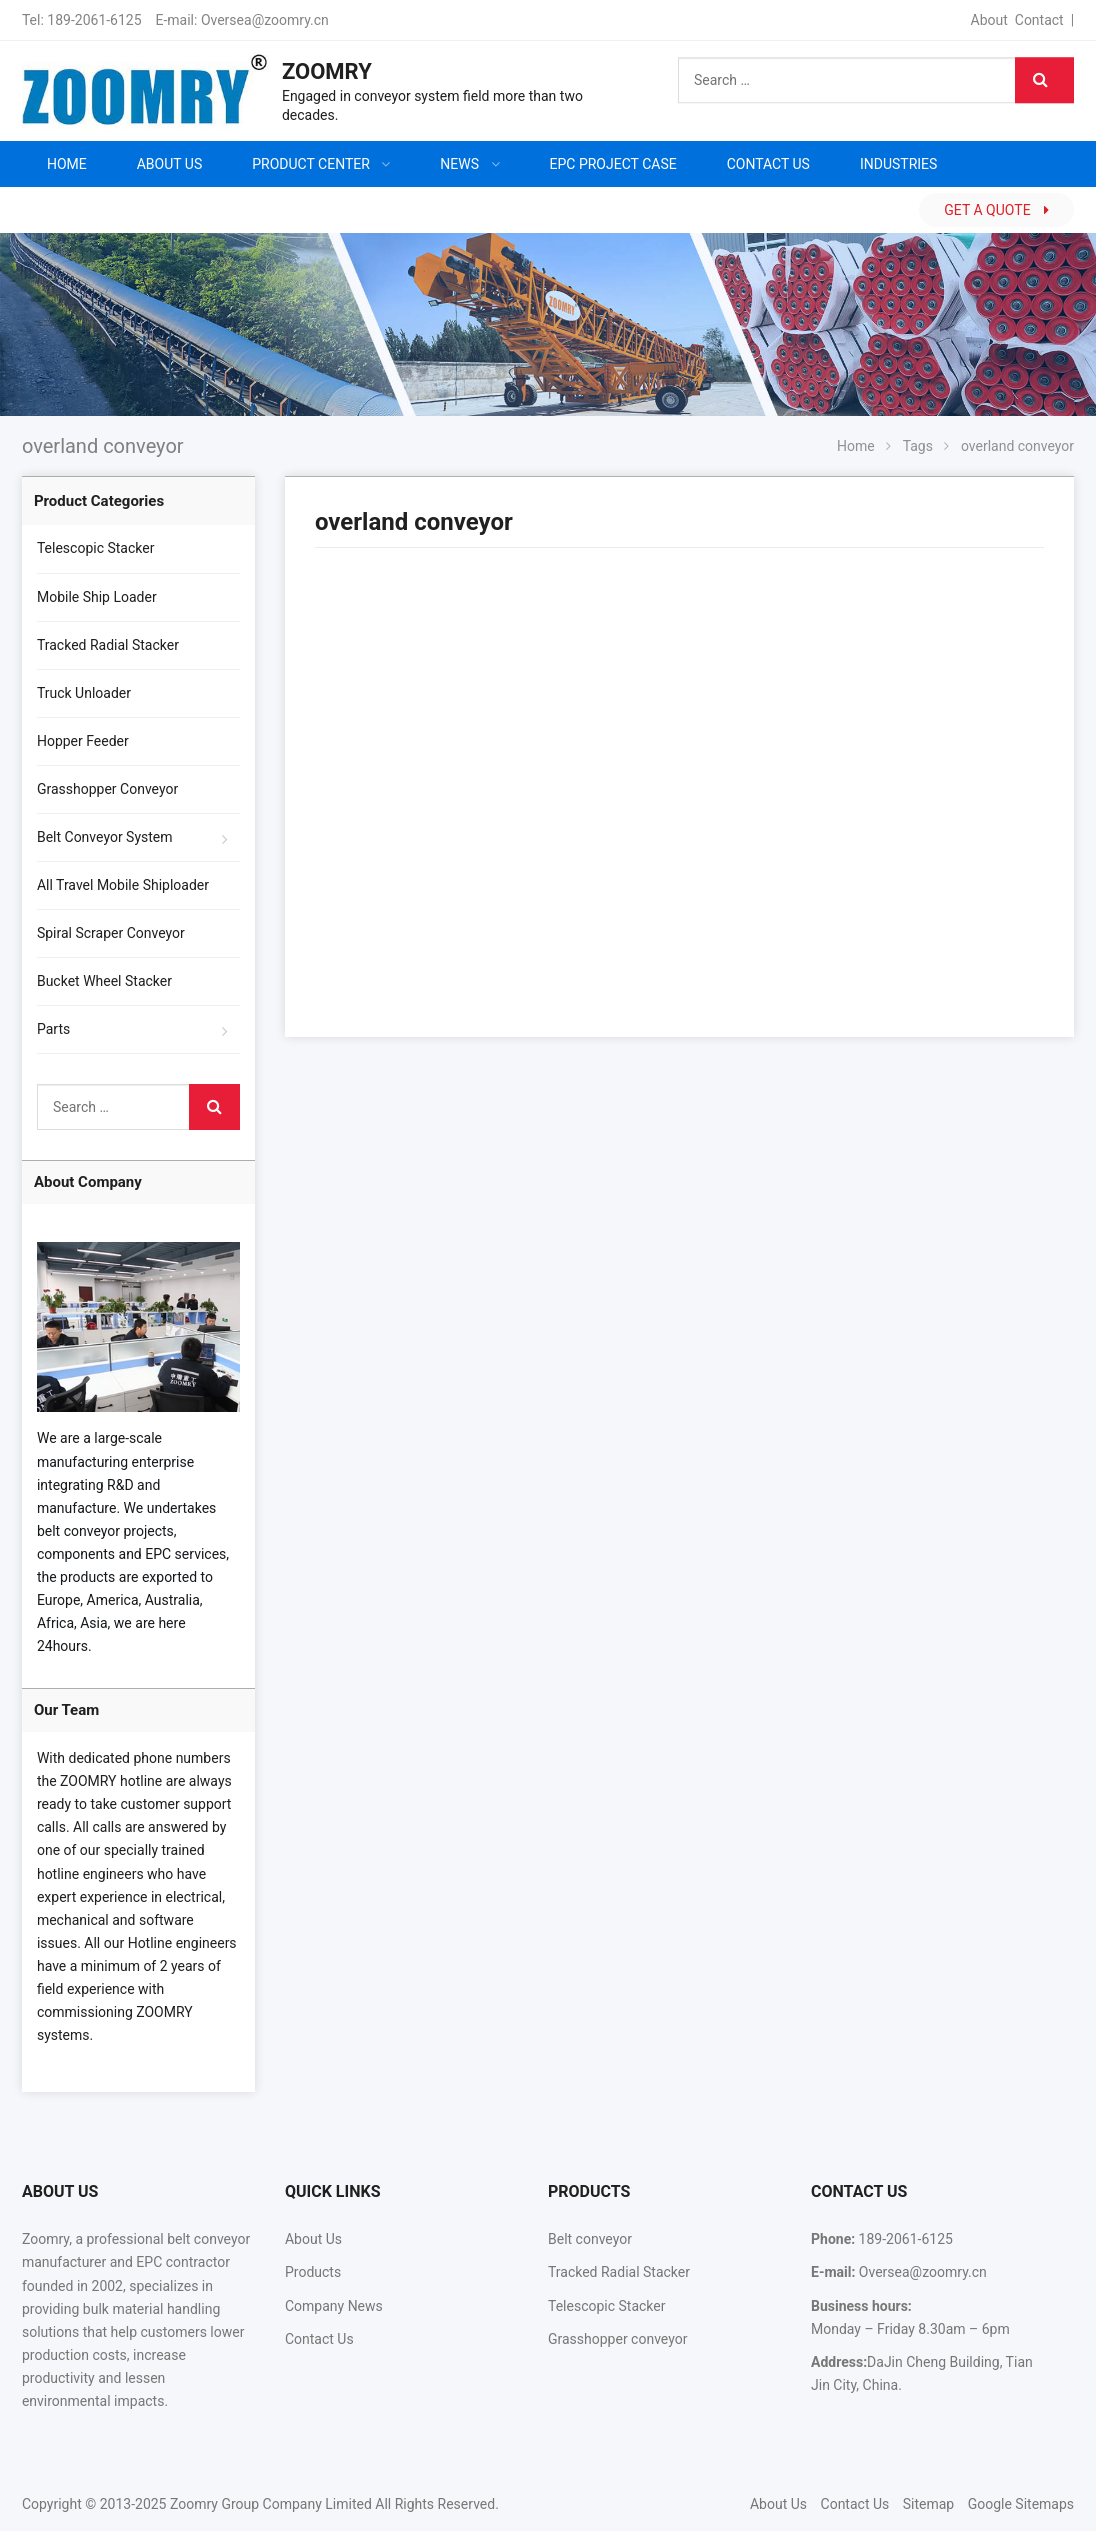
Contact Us (319, 2339)
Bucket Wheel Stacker (104, 981)
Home (67, 164)
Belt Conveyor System (105, 837)
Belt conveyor (590, 2239)
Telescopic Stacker (96, 548)
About (989, 20)
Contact (1039, 20)
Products (313, 2272)
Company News (334, 2306)
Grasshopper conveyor (617, 2339)
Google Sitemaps (1021, 2504)
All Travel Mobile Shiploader (123, 885)
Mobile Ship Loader (97, 597)
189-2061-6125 (94, 20)
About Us (313, 2239)
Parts (53, 1029)
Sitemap (928, 2504)
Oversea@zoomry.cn (265, 20)
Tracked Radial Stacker (108, 645)
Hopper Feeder (83, 741)
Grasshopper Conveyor (107, 789)
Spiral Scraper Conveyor (111, 933)
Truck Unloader (84, 693)
